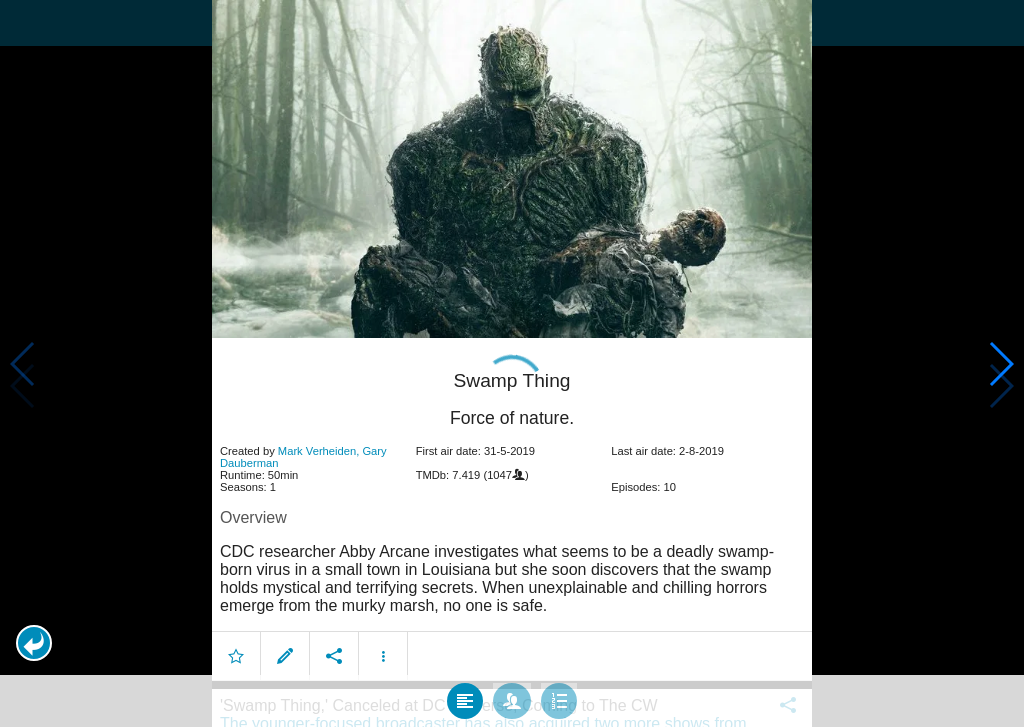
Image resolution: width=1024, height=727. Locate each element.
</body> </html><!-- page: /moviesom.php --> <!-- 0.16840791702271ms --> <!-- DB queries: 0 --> (512, 363)
